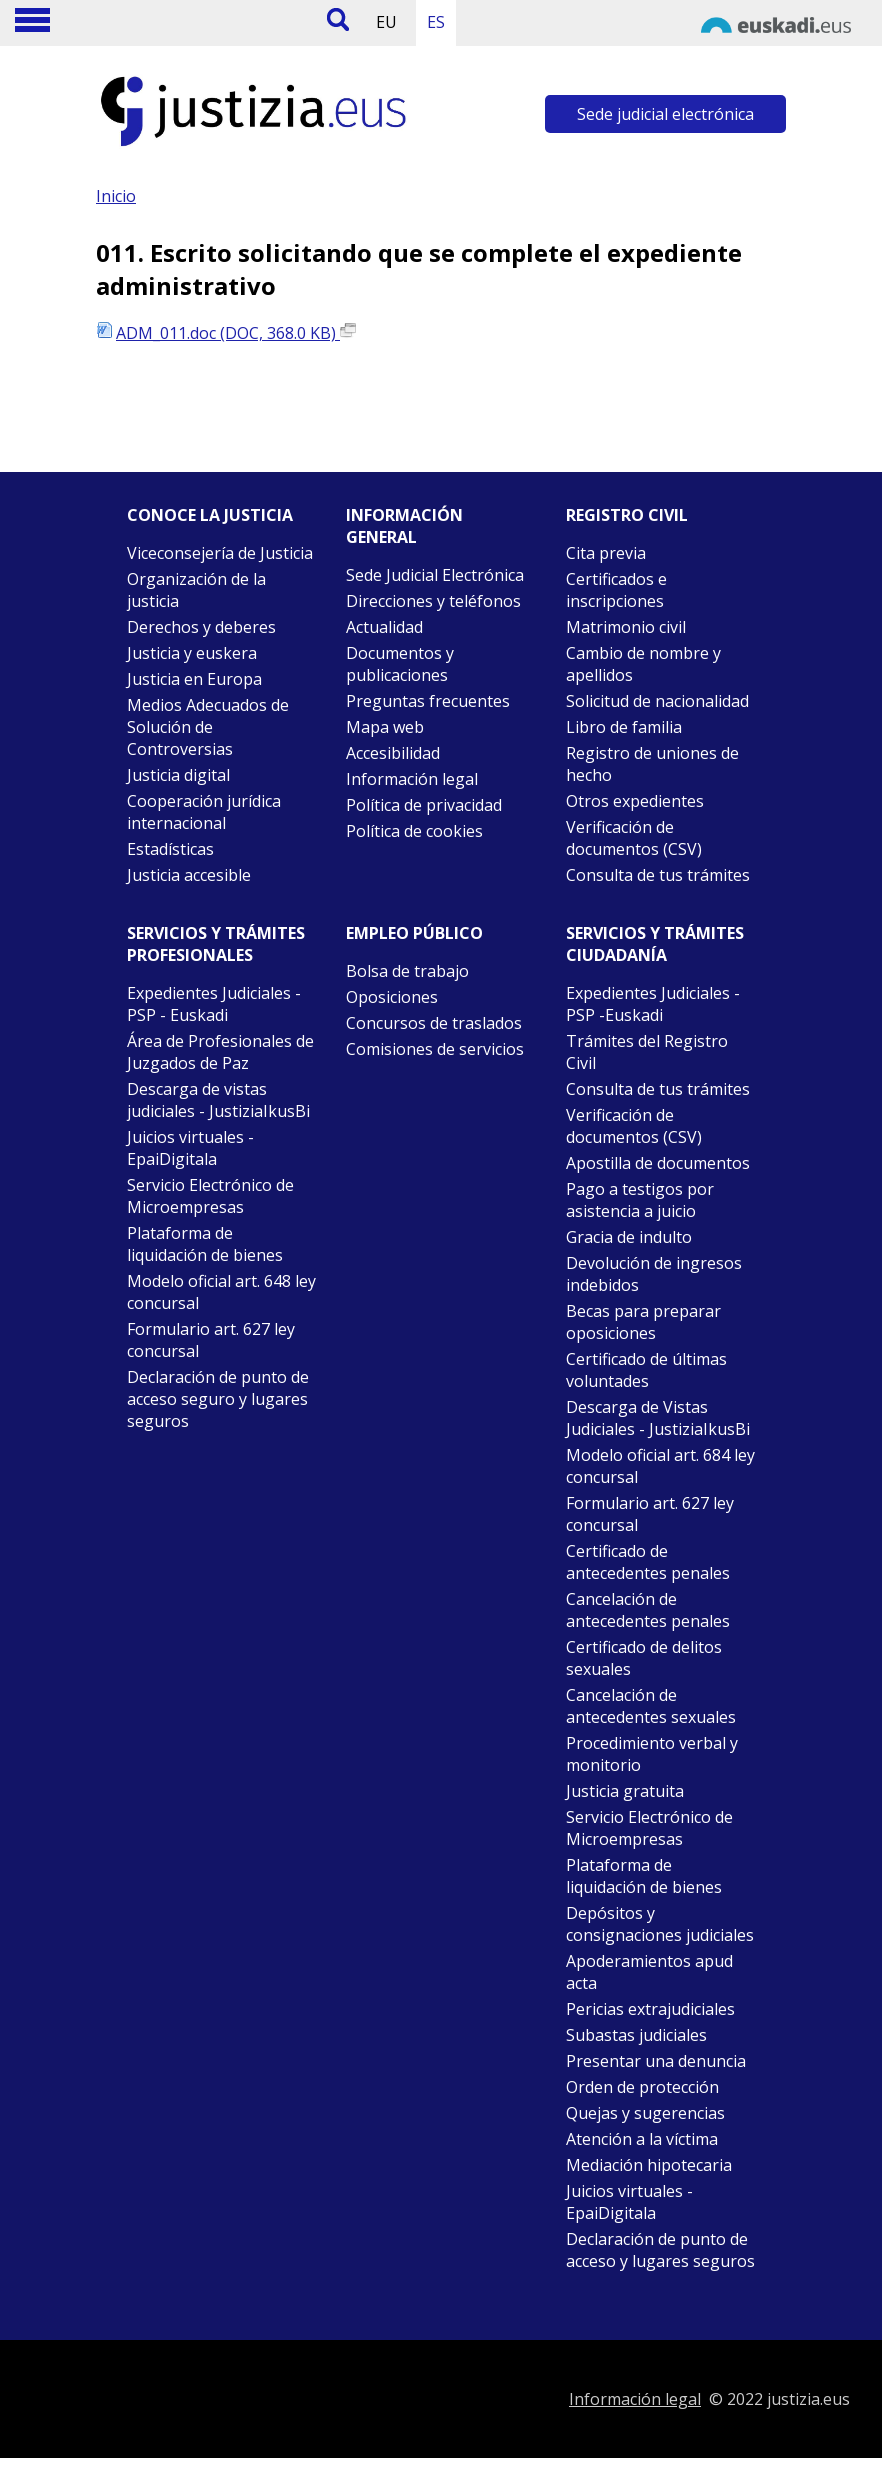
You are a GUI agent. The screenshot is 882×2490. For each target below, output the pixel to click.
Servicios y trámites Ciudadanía (655, 944)
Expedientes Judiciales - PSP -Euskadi (653, 1004)
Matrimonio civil (626, 627)
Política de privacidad (424, 805)
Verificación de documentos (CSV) (634, 838)
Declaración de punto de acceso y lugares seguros (660, 2250)
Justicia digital (178, 775)
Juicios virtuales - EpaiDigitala (190, 1148)
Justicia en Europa (194, 679)
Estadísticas (170, 849)
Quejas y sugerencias (645, 2113)
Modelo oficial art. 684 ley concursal (660, 1466)
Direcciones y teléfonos (433, 601)
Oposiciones (392, 997)
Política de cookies (414, 831)
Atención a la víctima (642, 2139)
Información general (404, 526)
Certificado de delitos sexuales (644, 1658)
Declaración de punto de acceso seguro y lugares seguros (218, 1399)
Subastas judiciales (636, 2035)
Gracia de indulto (629, 1237)
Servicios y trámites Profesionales (216, 944)
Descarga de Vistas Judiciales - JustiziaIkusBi (658, 1418)
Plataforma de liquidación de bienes (205, 1244)
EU (386, 22)
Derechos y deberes (201, 627)
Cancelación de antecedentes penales (648, 1610)
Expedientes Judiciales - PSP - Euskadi (214, 1004)
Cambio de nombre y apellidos (643, 664)
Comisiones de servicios (435, 1049)
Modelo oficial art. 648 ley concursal (221, 1292)
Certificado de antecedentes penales (648, 1562)
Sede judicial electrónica (665, 114)
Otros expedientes (635, 801)
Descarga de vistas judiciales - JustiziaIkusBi (218, 1100)
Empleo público (414, 933)
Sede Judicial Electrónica (435, 575)
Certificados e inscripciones (616, 590)
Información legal (412, 779)
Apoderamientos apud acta (649, 1972)
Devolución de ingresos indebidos (654, 1274)
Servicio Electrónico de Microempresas (210, 1196)
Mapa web (385, 727)
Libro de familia (624, 727)
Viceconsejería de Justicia (220, 553)
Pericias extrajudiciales (650, 2009)
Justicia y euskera (192, 653)
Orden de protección (642, 2087)
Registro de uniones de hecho (652, 764)
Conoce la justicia (210, 515)
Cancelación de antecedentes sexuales (651, 1706)
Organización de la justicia (196, 590)
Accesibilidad (393, 753)
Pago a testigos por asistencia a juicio (640, 1200)
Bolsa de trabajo (407, 971)
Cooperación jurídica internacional (204, 812)
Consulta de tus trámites (658, 875)
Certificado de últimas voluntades (646, 1370)
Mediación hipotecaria (649, 2165)
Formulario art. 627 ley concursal (211, 1340)
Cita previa (606, 553)
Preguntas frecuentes (428, 701)
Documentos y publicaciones (400, 664)
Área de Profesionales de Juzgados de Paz (220, 1052)
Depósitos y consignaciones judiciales (660, 1924)
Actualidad (384, 627)
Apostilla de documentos (658, 1163)
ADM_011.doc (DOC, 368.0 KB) (236, 333)
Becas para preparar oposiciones (643, 1322)
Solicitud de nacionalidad (657, 701)
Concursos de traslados (434, 1023)
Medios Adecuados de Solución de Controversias (208, 727)
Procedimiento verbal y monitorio (652, 1754)
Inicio (116, 196)
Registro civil (627, 515)
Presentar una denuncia (656, 2061)
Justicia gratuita (625, 1791)
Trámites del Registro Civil (647, 1052)
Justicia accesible (189, 875)
